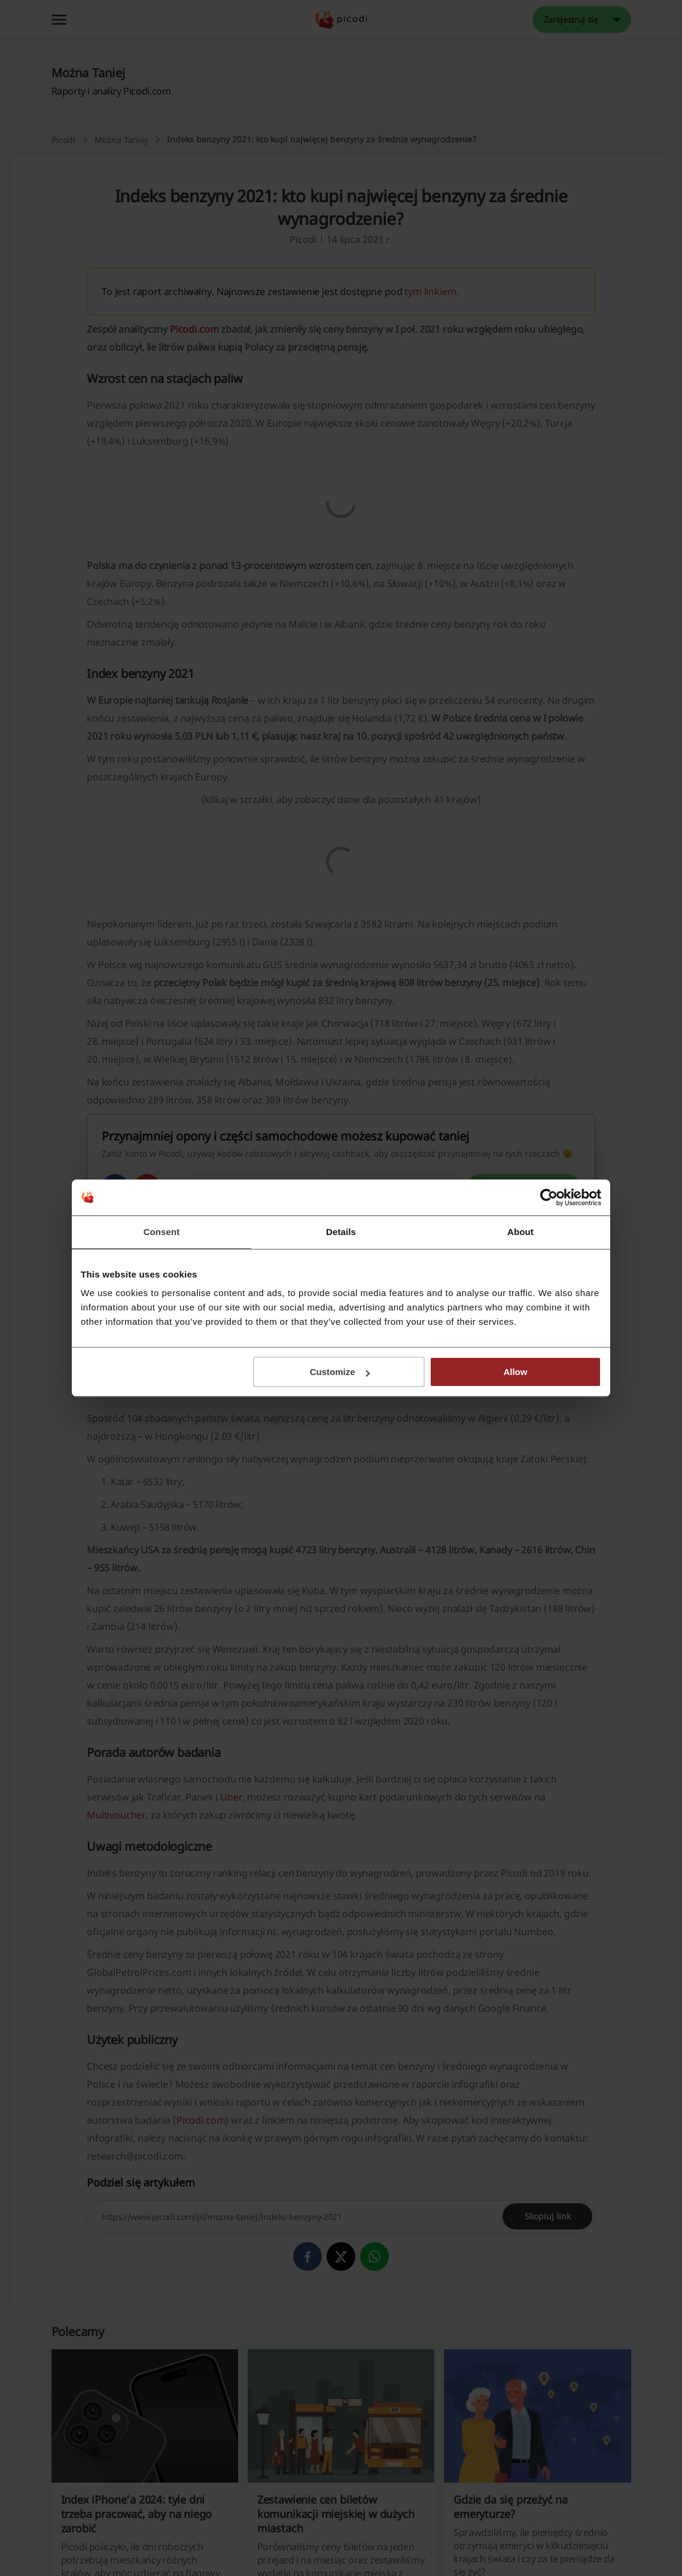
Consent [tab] (162, 1232)
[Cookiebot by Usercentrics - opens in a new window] (549, 1197)
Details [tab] (341, 1232)
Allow (515, 1372)
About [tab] (520, 1232)
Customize (340, 1372)
